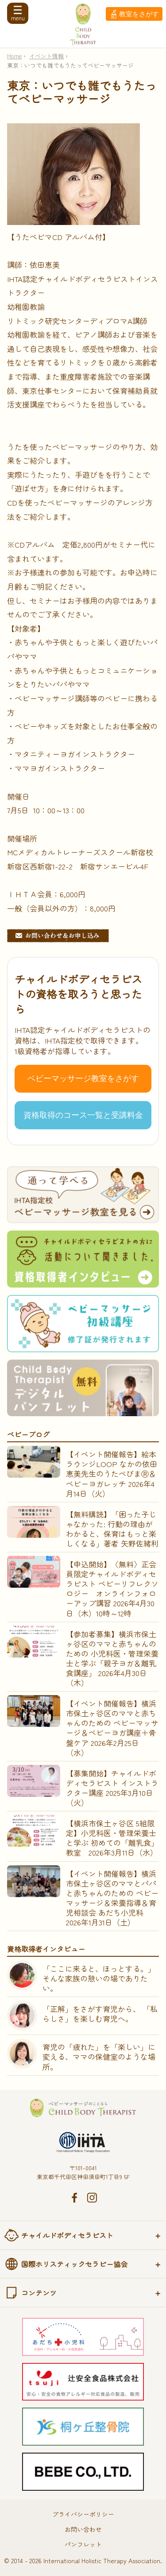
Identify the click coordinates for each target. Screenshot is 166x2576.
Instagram (92, 2197)
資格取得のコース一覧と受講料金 (83, 1115)
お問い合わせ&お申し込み (58, 935)
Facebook (74, 2197)
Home (14, 56)
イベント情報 (46, 56)
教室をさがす (139, 14)
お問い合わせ (83, 2529)
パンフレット (83, 2544)
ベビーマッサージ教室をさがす (83, 1078)
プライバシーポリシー (83, 2514)
